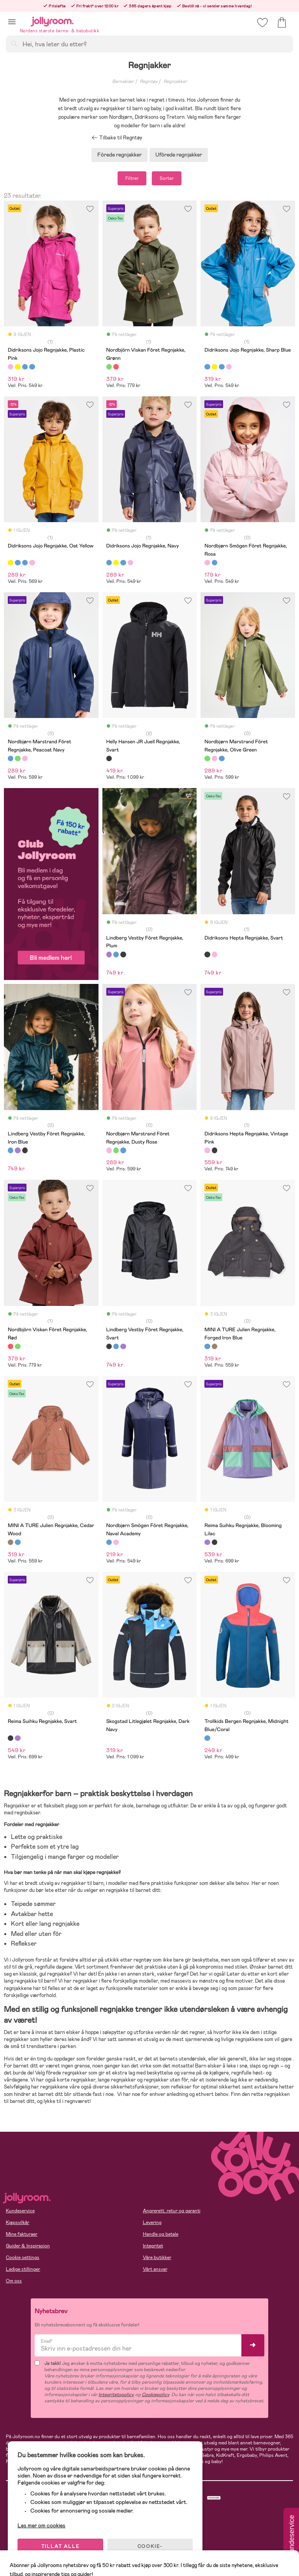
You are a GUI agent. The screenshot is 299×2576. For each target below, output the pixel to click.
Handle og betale (160, 2234)
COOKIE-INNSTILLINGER (149, 2549)
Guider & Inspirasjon (28, 2246)
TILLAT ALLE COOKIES (60, 2549)
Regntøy (149, 81)
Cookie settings (22, 2257)
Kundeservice (20, 2211)
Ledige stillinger (23, 2269)
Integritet (153, 2246)
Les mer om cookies (41, 2525)
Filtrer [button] (132, 178)
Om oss (14, 2281)
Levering (152, 2222)
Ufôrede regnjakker (178, 154)
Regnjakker (175, 81)
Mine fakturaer (21, 2234)
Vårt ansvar (155, 2269)
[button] (11, 22)
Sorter (167, 178)
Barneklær (123, 81)
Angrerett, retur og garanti (172, 2211)
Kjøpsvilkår (17, 2222)
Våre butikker (157, 2257)
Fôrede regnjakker (119, 154)
